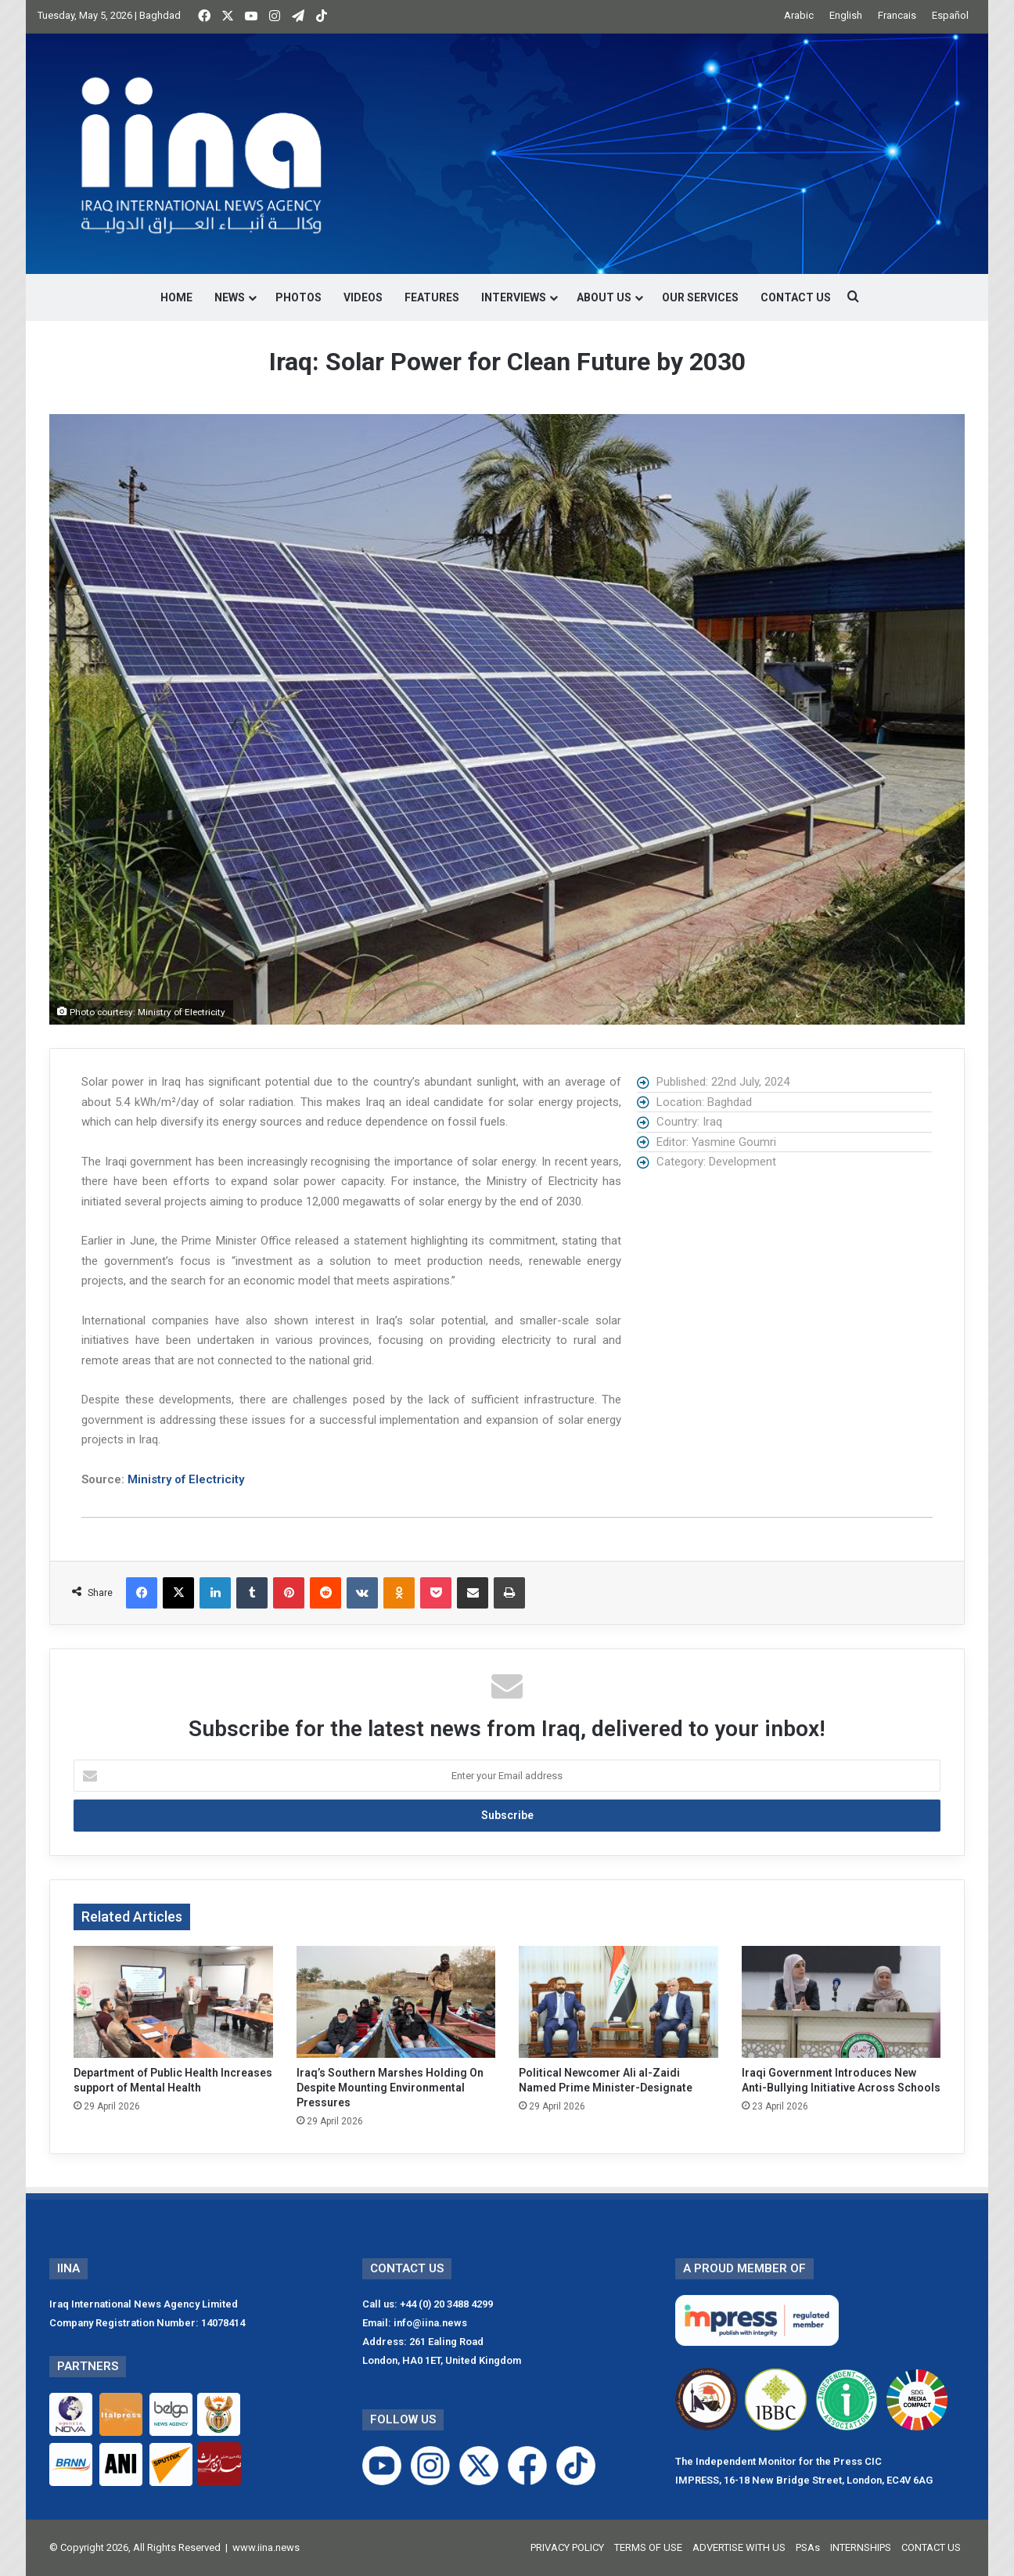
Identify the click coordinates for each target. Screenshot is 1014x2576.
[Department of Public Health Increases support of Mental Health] (173, 2002)
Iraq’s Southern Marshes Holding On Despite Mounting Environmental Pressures (390, 2087)
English (845, 15)
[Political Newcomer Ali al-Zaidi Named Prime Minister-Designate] (618, 2002)
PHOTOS (298, 297)
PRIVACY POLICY (567, 2547)
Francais (897, 15)
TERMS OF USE (648, 2547)
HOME (176, 297)
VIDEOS (363, 297)
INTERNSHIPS (860, 2547)
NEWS (229, 297)
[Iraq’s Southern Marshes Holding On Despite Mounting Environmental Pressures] (396, 2002)
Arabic (799, 15)
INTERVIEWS (513, 297)
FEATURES (432, 297)
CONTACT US (795, 297)
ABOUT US (604, 297)
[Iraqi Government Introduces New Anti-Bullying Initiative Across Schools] (841, 2002)
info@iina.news (430, 2323)
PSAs (808, 2547)
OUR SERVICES (700, 297)
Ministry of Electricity (186, 1479)
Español (950, 15)
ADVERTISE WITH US (739, 2547)
